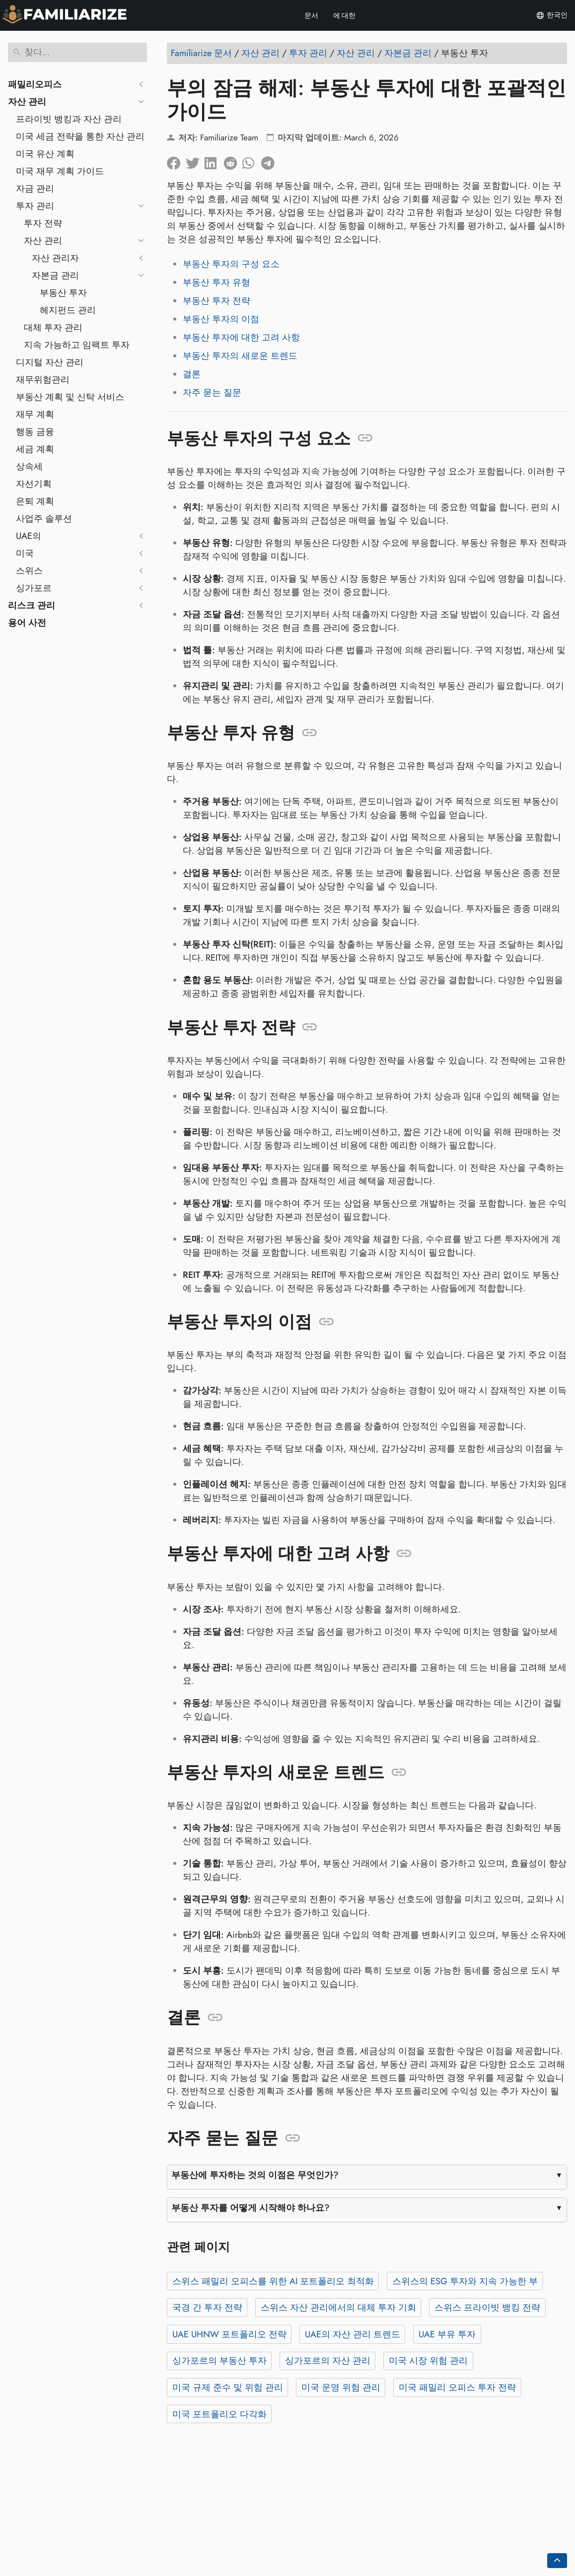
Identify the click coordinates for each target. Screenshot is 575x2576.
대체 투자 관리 (53, 327)
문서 (311, 15)
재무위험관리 (43, 379)
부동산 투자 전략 (216, 300)
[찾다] (77, 52)
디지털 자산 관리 (49, 362)
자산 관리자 (55, 258)
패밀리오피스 (35, 84)
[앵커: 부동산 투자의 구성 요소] (365, 438)
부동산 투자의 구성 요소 (231, 264)
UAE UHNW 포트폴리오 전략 (229, 2334)
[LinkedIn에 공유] (214, 160)
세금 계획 (35, 449)
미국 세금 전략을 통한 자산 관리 (80, 136)
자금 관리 (35, 188)
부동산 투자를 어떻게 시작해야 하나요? (250, 2207)
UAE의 (28, 535)
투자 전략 (43, 223)
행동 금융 (35, 431)
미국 (25, 553)
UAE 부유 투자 (447, 2334)
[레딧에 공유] (232, 160)
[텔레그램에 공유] (270, 160)
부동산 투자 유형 (216, 282)
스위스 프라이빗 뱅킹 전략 (487, 2307)
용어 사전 (27, 622)
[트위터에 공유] (195, 160)
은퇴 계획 (35, 501)
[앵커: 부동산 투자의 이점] (326, 1322)
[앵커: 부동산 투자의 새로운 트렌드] (399, 1772)
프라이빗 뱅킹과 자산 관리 (69, 119)
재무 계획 (35, 414)
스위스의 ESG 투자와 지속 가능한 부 (465, 2281)
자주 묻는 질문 (212, 392)
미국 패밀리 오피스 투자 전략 (457, 2387)
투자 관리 (35, 205)
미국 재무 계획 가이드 (60, 171)
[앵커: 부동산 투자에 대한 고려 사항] (404, 1554)
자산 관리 (27, 101)
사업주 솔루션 (44, 518)
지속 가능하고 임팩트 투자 (77, 344)
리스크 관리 (31, 605)
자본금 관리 (55, 275)
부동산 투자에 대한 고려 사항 (241, 337)
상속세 (29, 466)
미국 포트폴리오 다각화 (219, 2414)
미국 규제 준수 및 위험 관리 (227, 2387)
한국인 (552, 15)
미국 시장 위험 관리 (428, 2360)
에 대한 (344, 15)
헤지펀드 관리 (68, 310)
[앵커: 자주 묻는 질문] (292, 2138)
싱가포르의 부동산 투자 (219, 2360)
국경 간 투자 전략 (207, 2307)
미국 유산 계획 (45, 153)
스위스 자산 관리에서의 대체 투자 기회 (338, 2307)
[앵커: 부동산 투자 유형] (309, 733)
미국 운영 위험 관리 (340, 2387)
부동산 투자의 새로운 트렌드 (240, 355)
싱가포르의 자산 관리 (327, 2360)
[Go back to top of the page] (557, 2560)
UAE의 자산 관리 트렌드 (352, 2334)
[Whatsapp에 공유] (251, 160)
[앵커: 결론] (215, 2018)
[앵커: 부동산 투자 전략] (309, 1027)
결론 (192, 374)
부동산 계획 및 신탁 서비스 (70, 397)
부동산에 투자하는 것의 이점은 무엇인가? (255, 2175)
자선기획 (34, 483)
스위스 (29, 570)
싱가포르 (34, 588)
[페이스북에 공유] (176, 160)
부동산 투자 (63, 292)
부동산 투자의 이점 (221, 319)
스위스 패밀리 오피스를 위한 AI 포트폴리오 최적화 (273, 2281)
